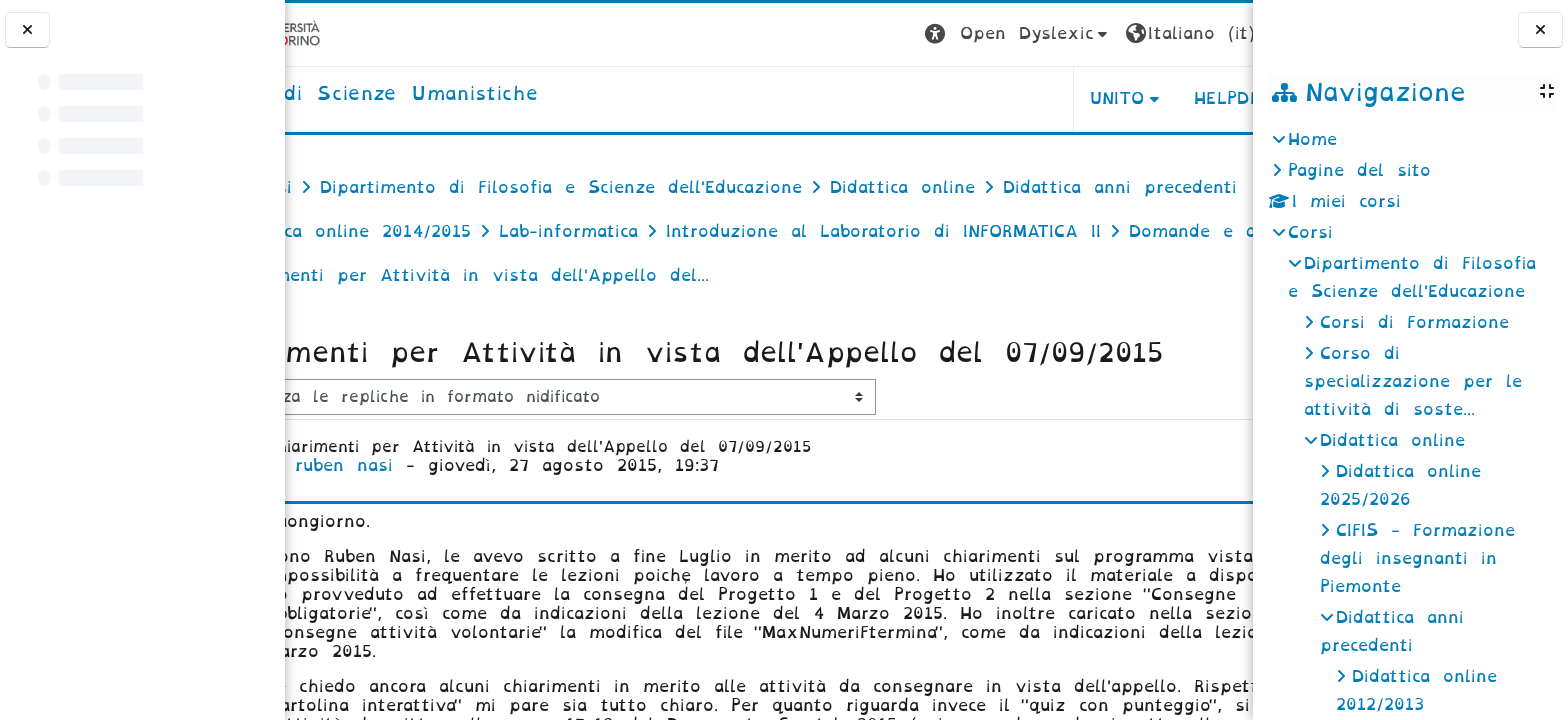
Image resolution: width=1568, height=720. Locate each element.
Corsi (1310, 232)
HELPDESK (1126, 98)
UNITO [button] (1004, 98)
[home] (458, 95)
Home (1312, 139)
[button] (905, 34)
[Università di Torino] (347, 33)
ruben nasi (433, 541)
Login (1213, 33)
